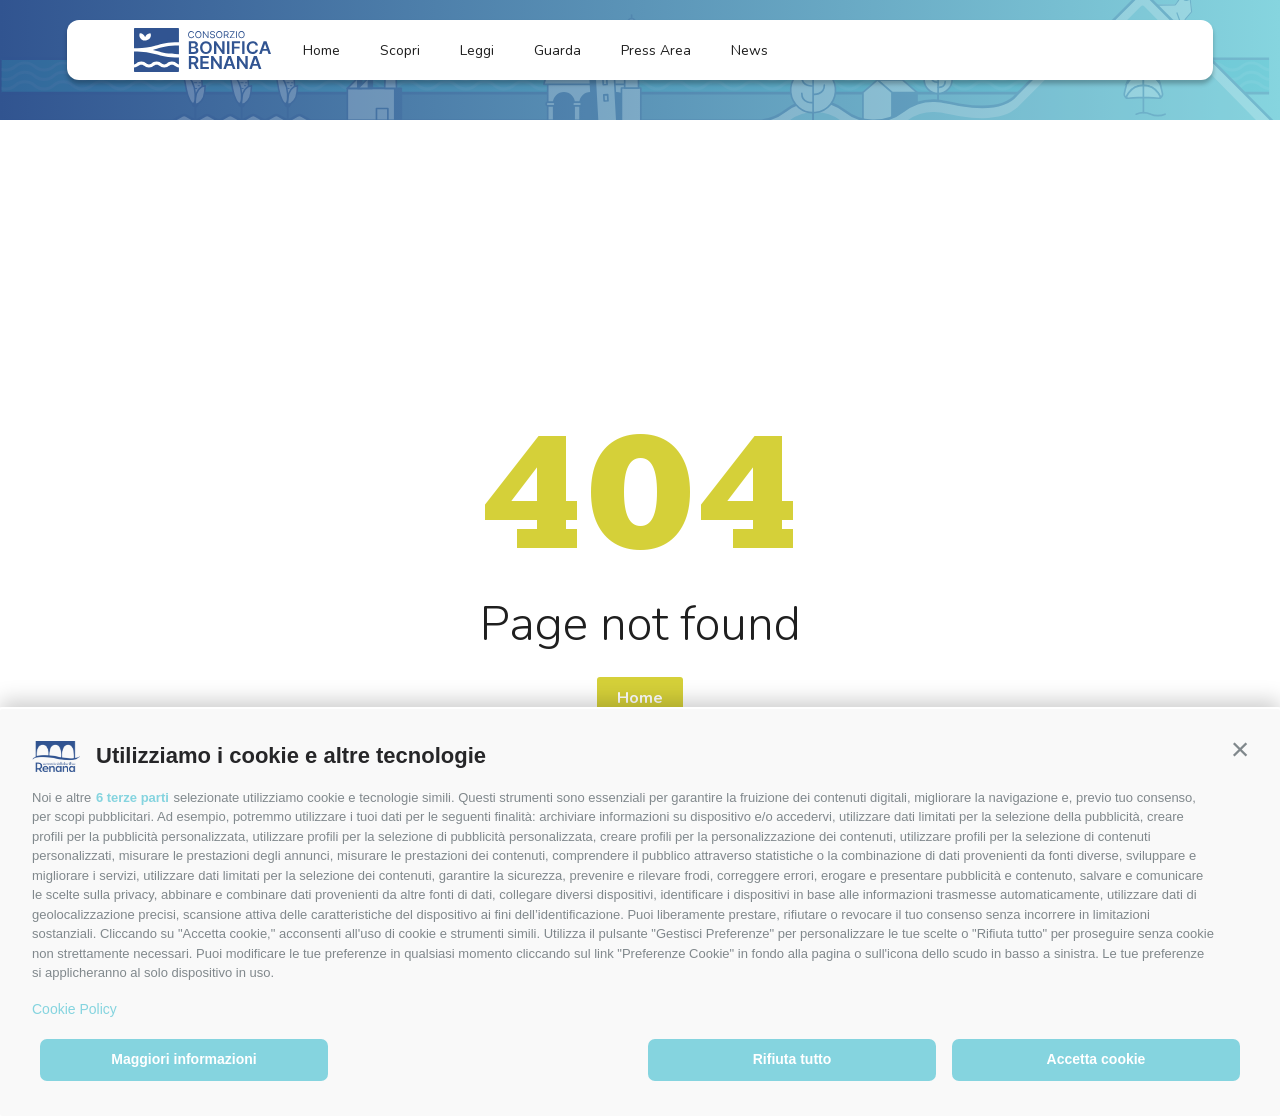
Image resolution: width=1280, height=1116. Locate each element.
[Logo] (202, 50)
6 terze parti (132, 797)
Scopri (400, 50)
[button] (1240, 749)
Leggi (477, 50)
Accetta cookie (1096, 1059)
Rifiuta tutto (792, 1059)
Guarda (557, 50)
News (761, 50)
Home (321, 50)
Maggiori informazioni (183, 1059)
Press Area (656, 50)
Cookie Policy (74, 1009)
